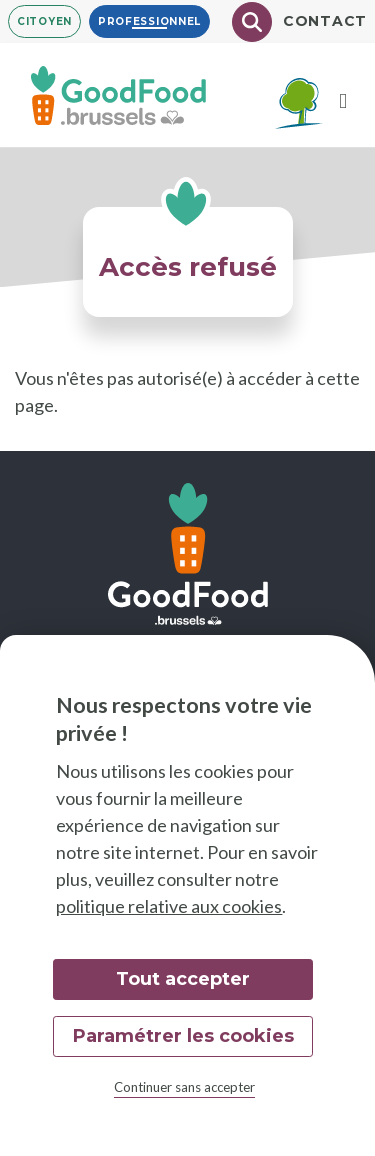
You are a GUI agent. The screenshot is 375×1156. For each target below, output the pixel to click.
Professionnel (149, 21)
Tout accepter (183, 979)
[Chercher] (252, 22)
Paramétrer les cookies (183, 1036)
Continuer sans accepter (184, 1087)
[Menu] (343, 101)
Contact (325, 21)
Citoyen (44, 21)
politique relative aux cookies (169, 906)
